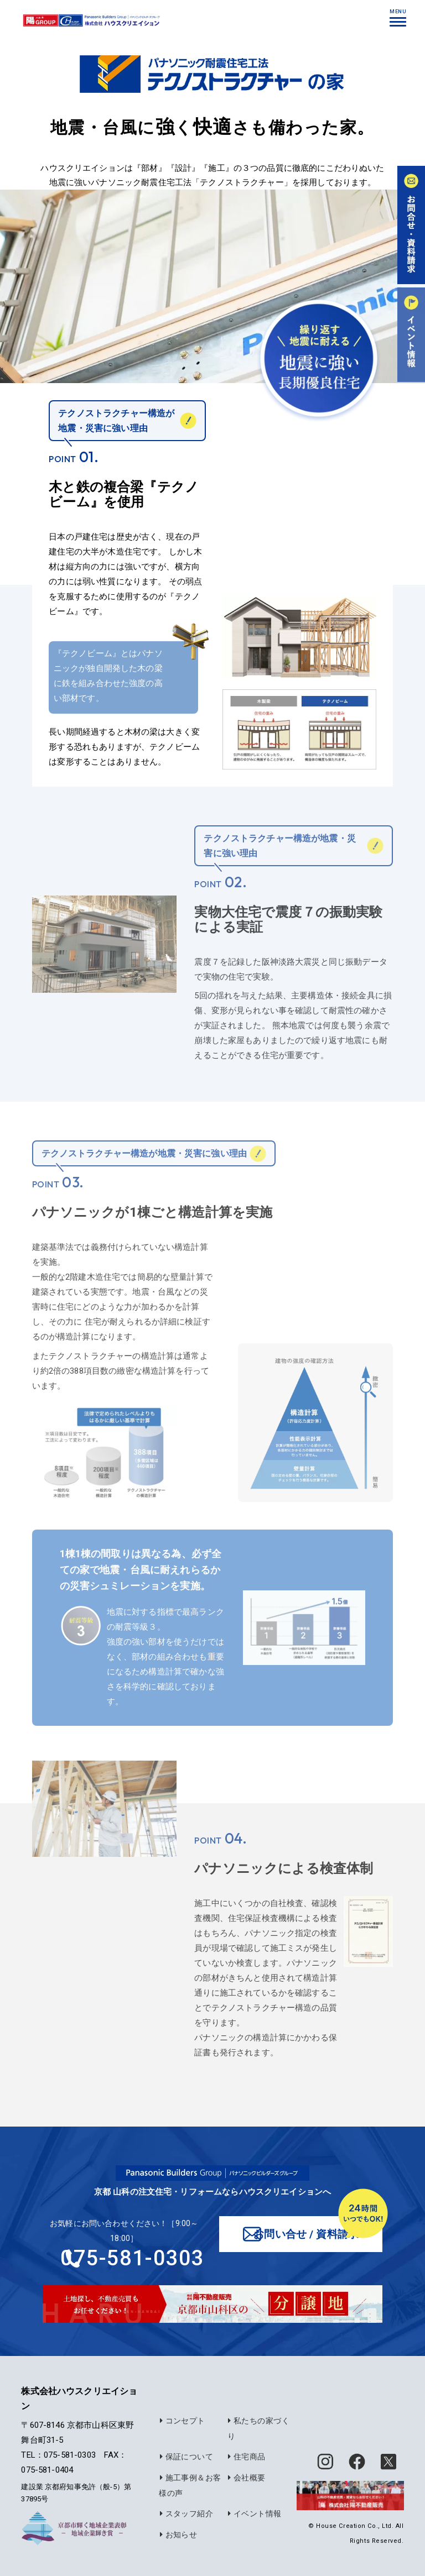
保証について (185, 2457)
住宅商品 (246, 2457)
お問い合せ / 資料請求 (306, 2234)
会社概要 (246, 2478)
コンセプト (181, 2422)
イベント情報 (254, 2514)
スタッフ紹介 (185, 2514)
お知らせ (177, 2535)
